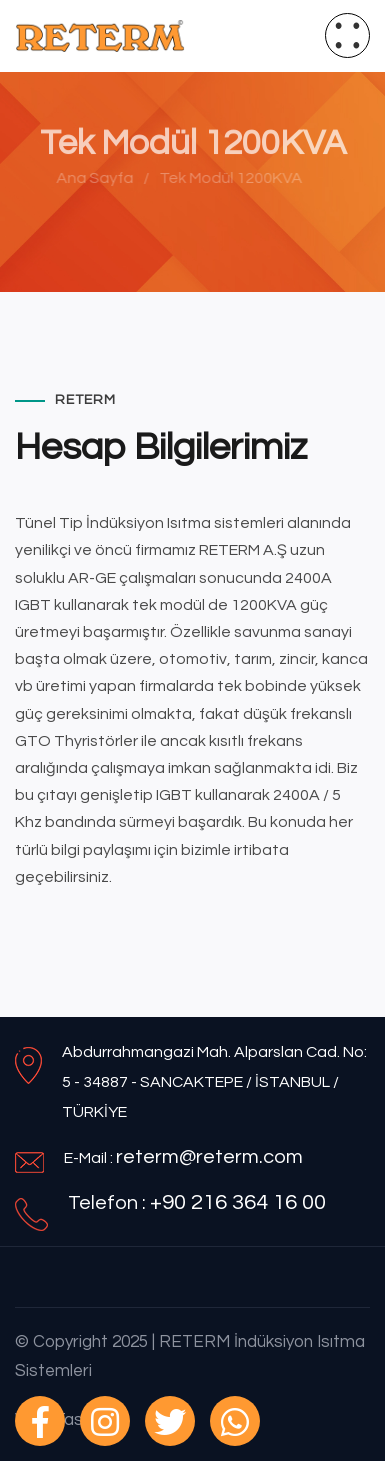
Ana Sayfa (91, 178)
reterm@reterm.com (209, 1157)
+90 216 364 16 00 (238, 1202)
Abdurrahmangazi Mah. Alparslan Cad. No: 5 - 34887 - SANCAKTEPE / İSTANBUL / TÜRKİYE (214, 1082)
